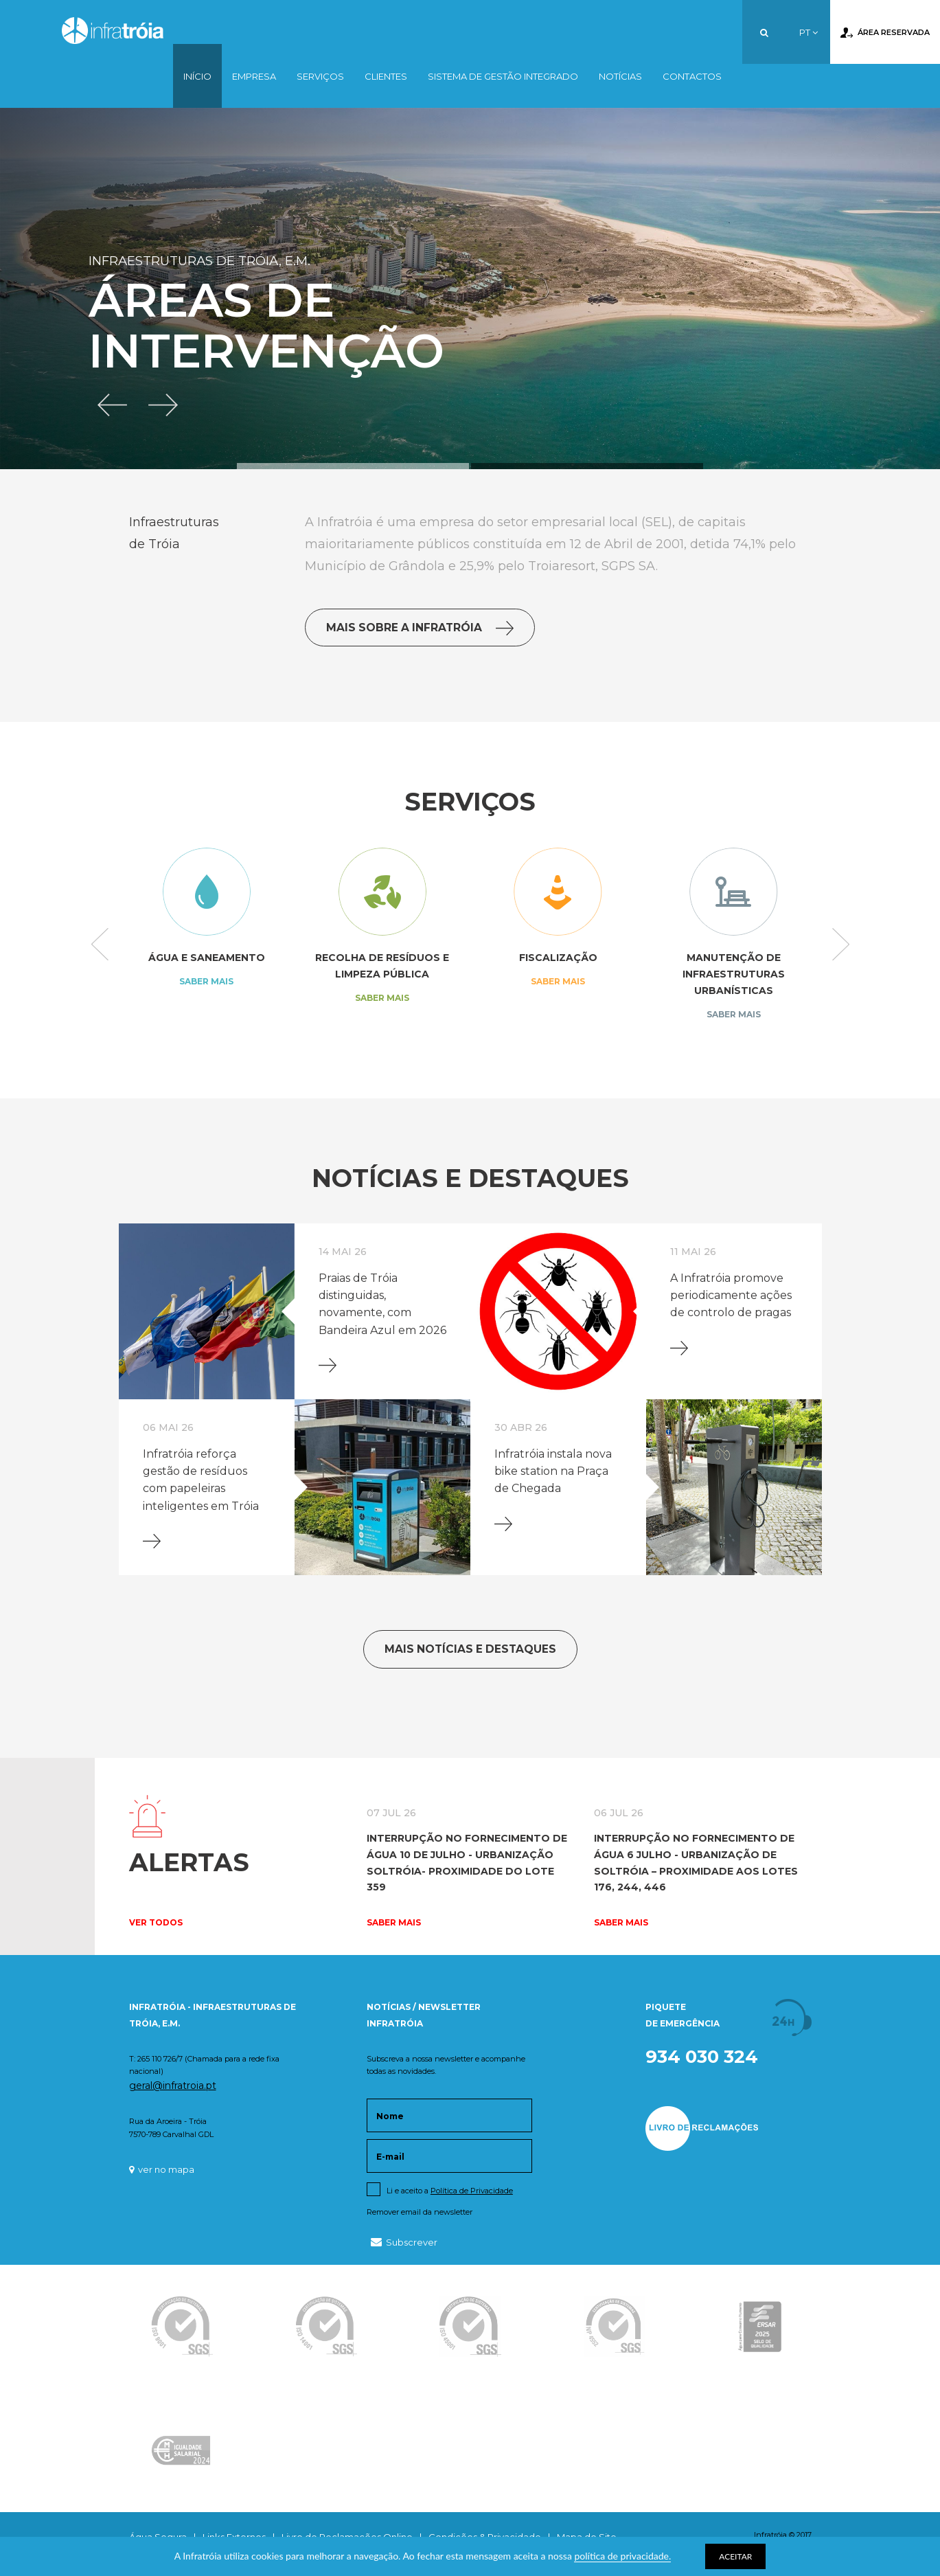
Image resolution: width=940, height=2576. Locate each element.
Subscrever (404, 2242)
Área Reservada (885, 32)
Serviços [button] (320, 76)
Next (840, 945)
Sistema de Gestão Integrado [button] (503, 76)
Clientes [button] (386, 76)
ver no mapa (161, 2169)
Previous (99, 945)
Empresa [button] (254, 76)
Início (197, 76)
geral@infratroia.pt (172, 2085)
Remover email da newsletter (419, 2212)
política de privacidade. (622, 2556)
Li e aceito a (450, 2190)
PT (808, 32)
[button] (114, 403)
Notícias (620, 76)
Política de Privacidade (472, 2190)
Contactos (692, 76)
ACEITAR (735, 2556)
